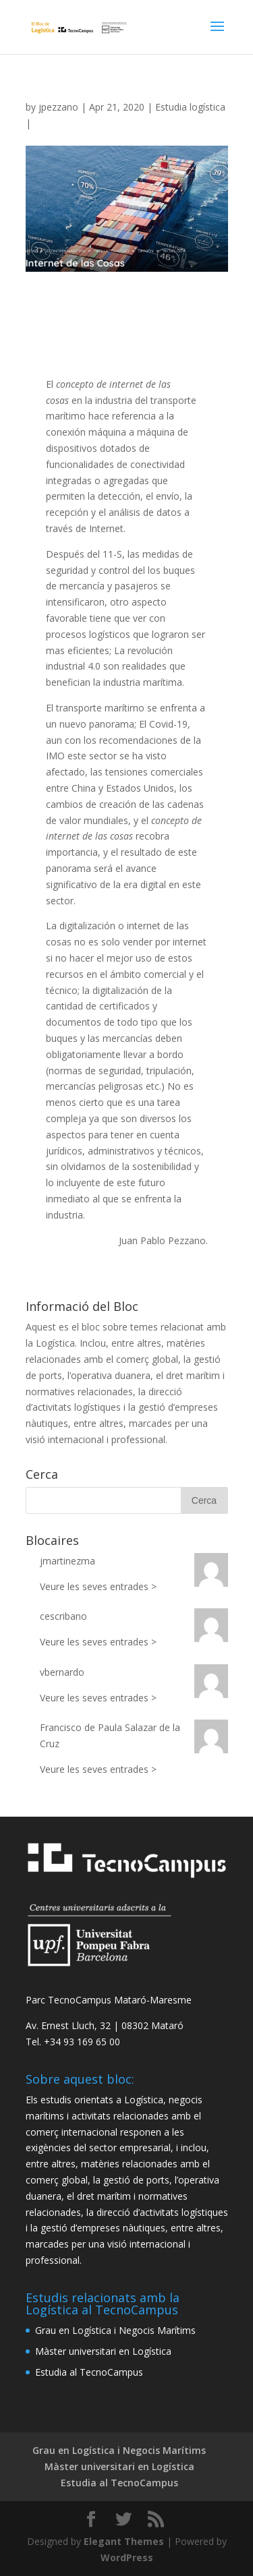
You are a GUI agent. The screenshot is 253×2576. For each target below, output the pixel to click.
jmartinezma (67, 1560)
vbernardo (62, 1672)
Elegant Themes (124, 2541)
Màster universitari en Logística (103, 2351)
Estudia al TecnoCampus (89, 2372)
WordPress (127, 2557)
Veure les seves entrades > (98, 1586)
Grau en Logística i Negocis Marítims (115, 2330)
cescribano (63, 1616)
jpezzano (58, 106)
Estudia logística (190, 106)
